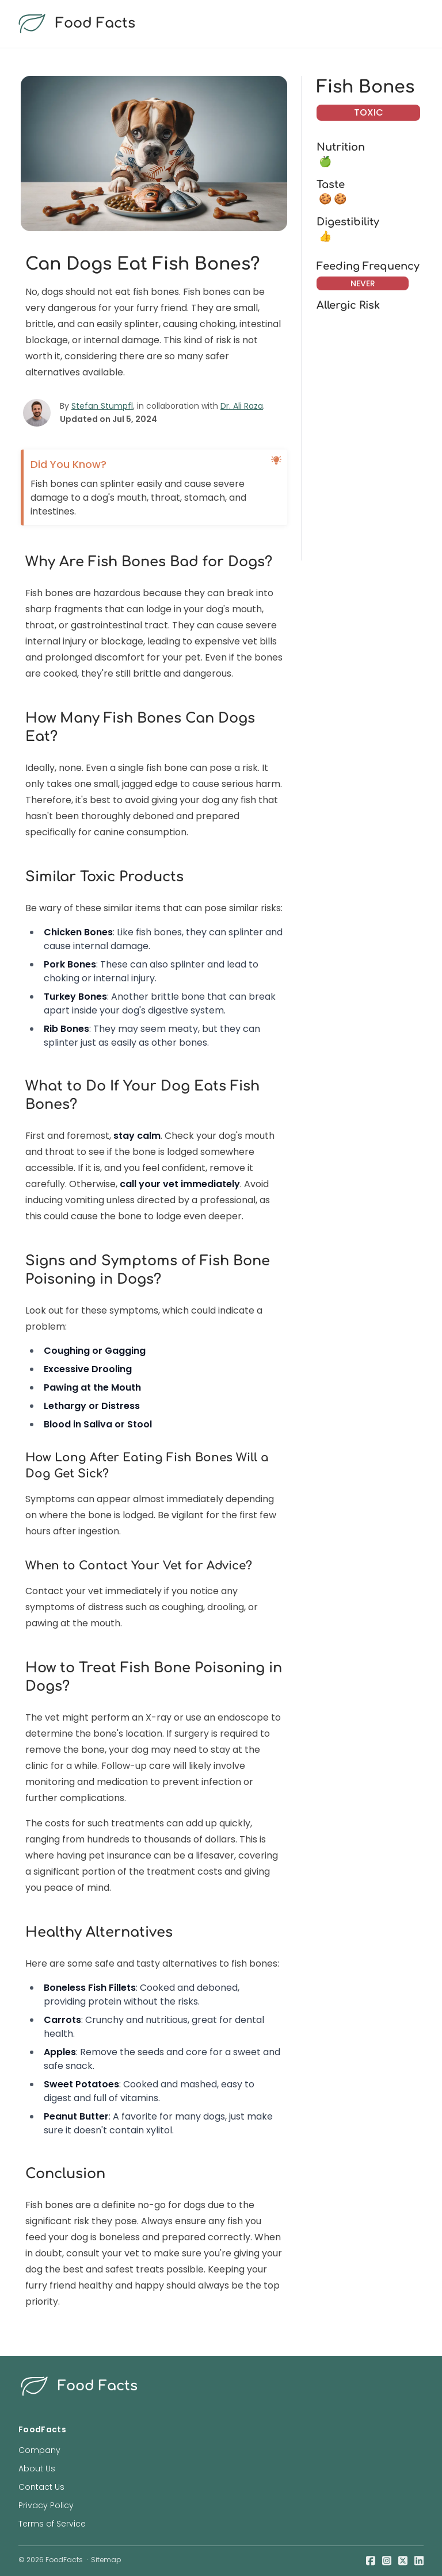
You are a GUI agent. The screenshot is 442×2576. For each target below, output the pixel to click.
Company (39, 2450)
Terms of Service (52, 2523)
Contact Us (41, 2487)
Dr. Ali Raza (241, 406)
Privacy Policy (46, 2505)
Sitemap (106, 2560)
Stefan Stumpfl (102, 406)
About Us (36, 2468)
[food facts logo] (218, 23)
